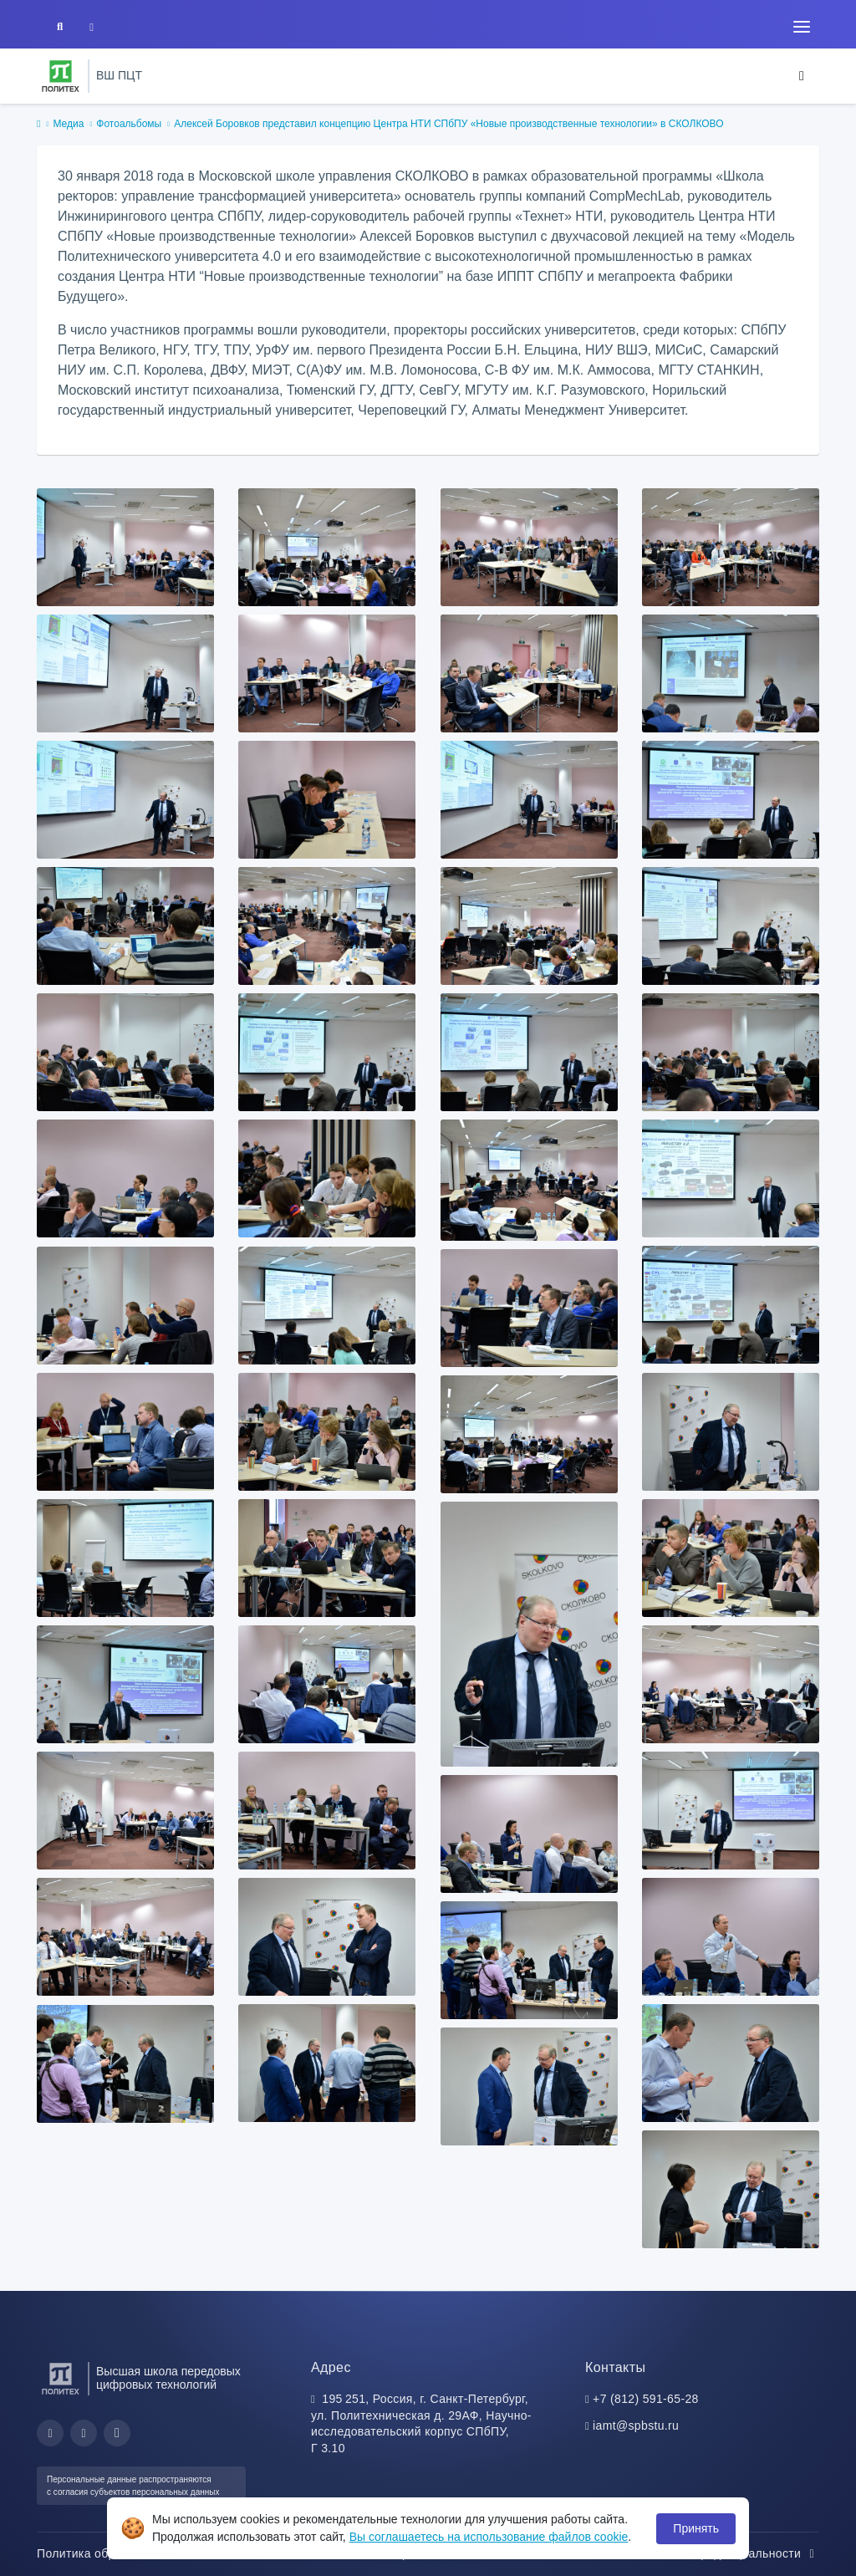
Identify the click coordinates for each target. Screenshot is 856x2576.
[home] (38, 124)
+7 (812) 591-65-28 (646, 2398)
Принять (696, 2528)
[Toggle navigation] (801, 26)
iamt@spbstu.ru (636, 2425)
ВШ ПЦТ (119, 75)
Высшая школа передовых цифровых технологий (168, 2377)
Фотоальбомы (128, 124)
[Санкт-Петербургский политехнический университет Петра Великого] (60, 76)
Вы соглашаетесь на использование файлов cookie (489, 2536)
